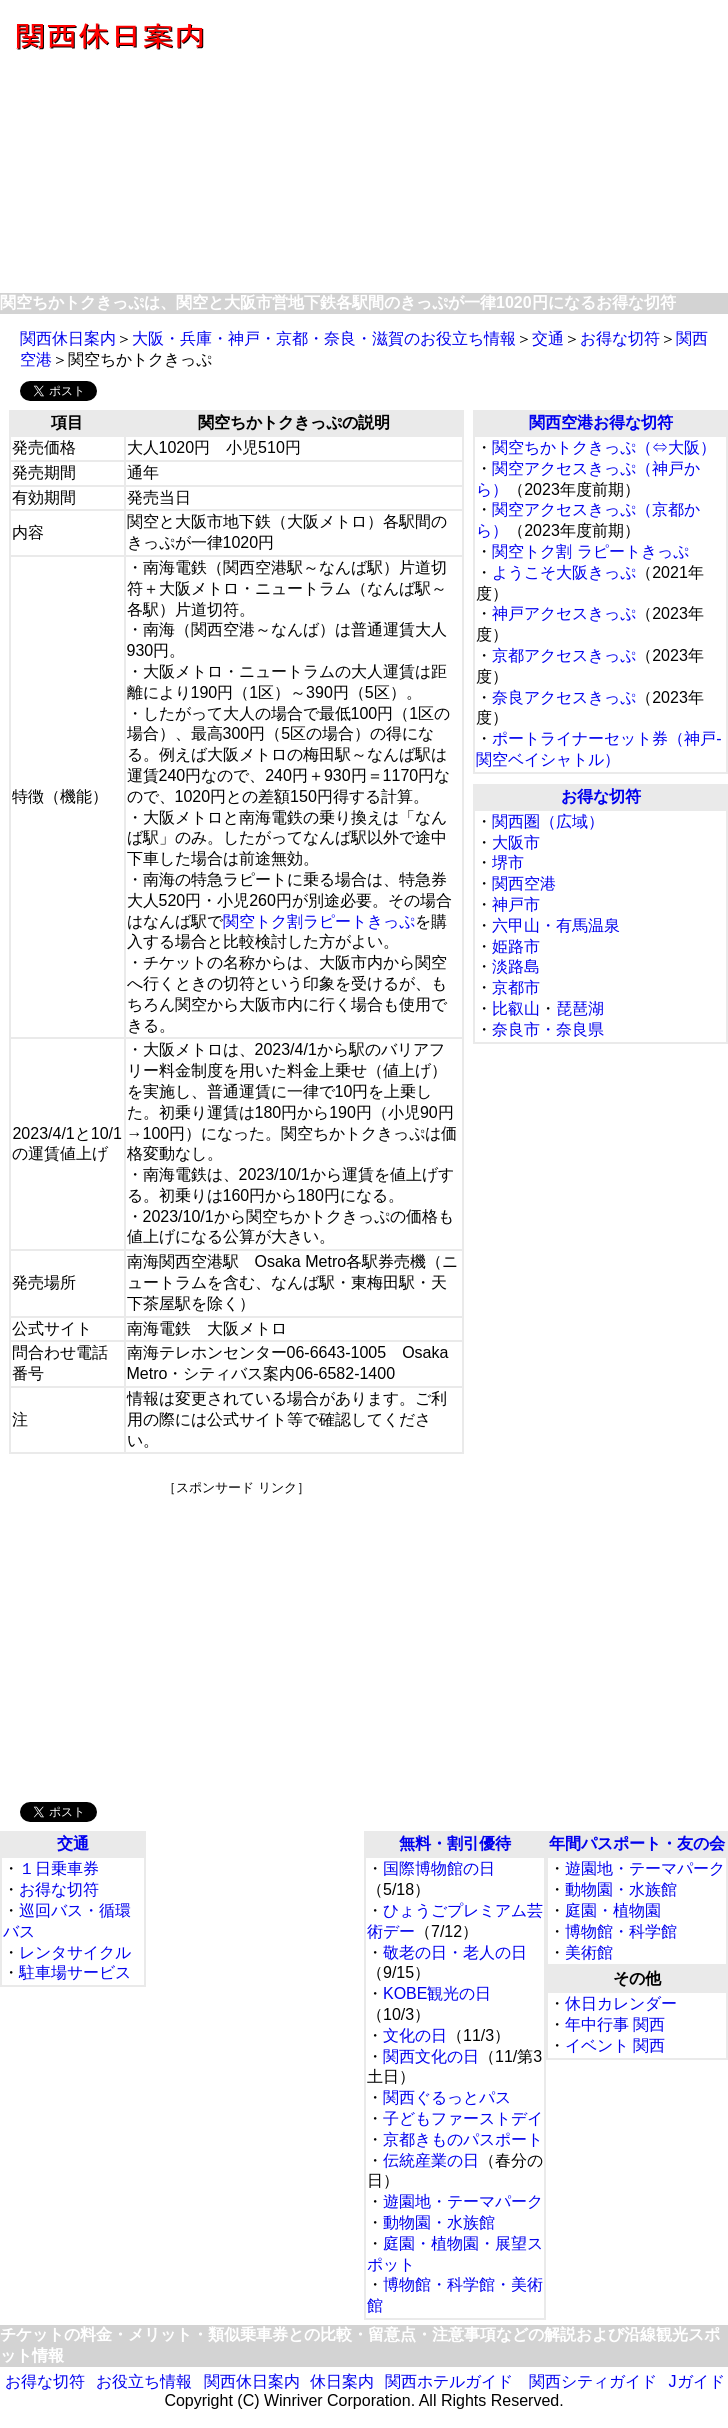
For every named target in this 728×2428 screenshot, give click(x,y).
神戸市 (516, 904)
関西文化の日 (431, 2056)
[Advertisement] (236, 1637)
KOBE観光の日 (437, 1993)
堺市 (508, 862)
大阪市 (516, 842)
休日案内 (342, 2381)
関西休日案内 (68, 338)
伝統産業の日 (431, 2160)
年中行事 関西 (615, 2024)
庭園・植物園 (613, 1910)
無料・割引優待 (455, 1843)
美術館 (589, 1952)
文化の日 (415, 2035)
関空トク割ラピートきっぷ (319, 921)
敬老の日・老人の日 (455, 1952)
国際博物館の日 (439, 1868)
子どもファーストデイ (463, 2118)
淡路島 (516, 966)
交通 (548, 338)
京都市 (516, 987)
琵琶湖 (580, 1008)
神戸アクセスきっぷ (564, 613)
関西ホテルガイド (449, 2381)
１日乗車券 (59, 1868)
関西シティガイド (593, 2381)
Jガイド (697, 2381)
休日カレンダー (621, 2003)
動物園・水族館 (439, 2222)
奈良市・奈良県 (548, 1029)
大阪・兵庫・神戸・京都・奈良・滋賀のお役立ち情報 (324, 338)
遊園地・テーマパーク (463, 2201)
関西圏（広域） (548, 821)
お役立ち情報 (144, 2381)
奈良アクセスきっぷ (564, 697)
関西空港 (524, 883)
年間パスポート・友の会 (637, 1843)
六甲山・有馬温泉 (556, 925)
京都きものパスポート (463, 2139)
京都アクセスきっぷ (564, 655)
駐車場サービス (75, 1972)
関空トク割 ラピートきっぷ (590, 551)
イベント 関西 (615, 2045)
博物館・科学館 (621, 1931)
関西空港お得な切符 (601, 422)
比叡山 (516, 1008)
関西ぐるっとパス (447, 2097)
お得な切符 (620, 338)
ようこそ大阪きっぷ (564, 572)
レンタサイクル (75, 1952)
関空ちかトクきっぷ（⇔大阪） (604, 447)
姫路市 (516, 946)
